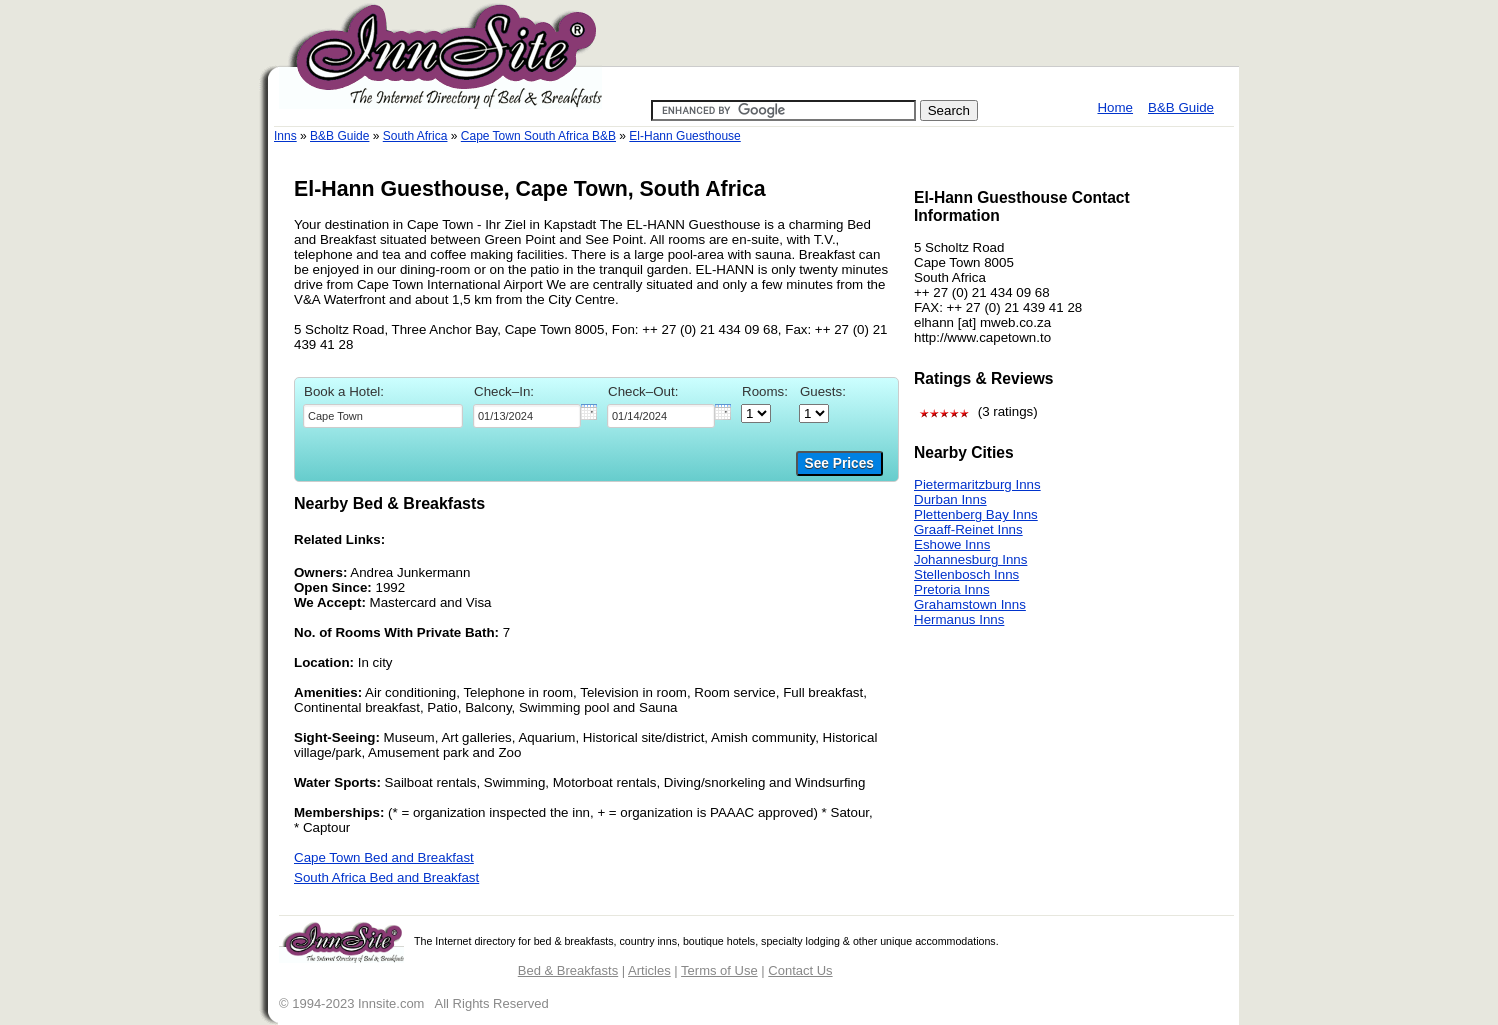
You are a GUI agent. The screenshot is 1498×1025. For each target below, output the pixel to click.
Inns (285, 136)
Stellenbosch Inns (966, 574)
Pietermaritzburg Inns (977, 484)
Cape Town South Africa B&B (538, 136)
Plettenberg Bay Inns (976, 514)
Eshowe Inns (952, 544)
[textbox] (383, 416)
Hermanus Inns (959, 619)
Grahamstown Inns (970, 604)
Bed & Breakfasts (568, 970)
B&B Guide (1181, 107)
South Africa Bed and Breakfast (386, 877)
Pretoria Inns (952, 589)
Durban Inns (950, 499)
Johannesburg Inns (970, 559)
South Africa (415, 136)
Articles (649, 970)
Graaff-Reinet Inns (968, 529)
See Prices (839, 463)
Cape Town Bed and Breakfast (384, 857)
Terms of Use (719, 970)
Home (1115, 107)
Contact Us (800, 970)
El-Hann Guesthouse (684, 136)
